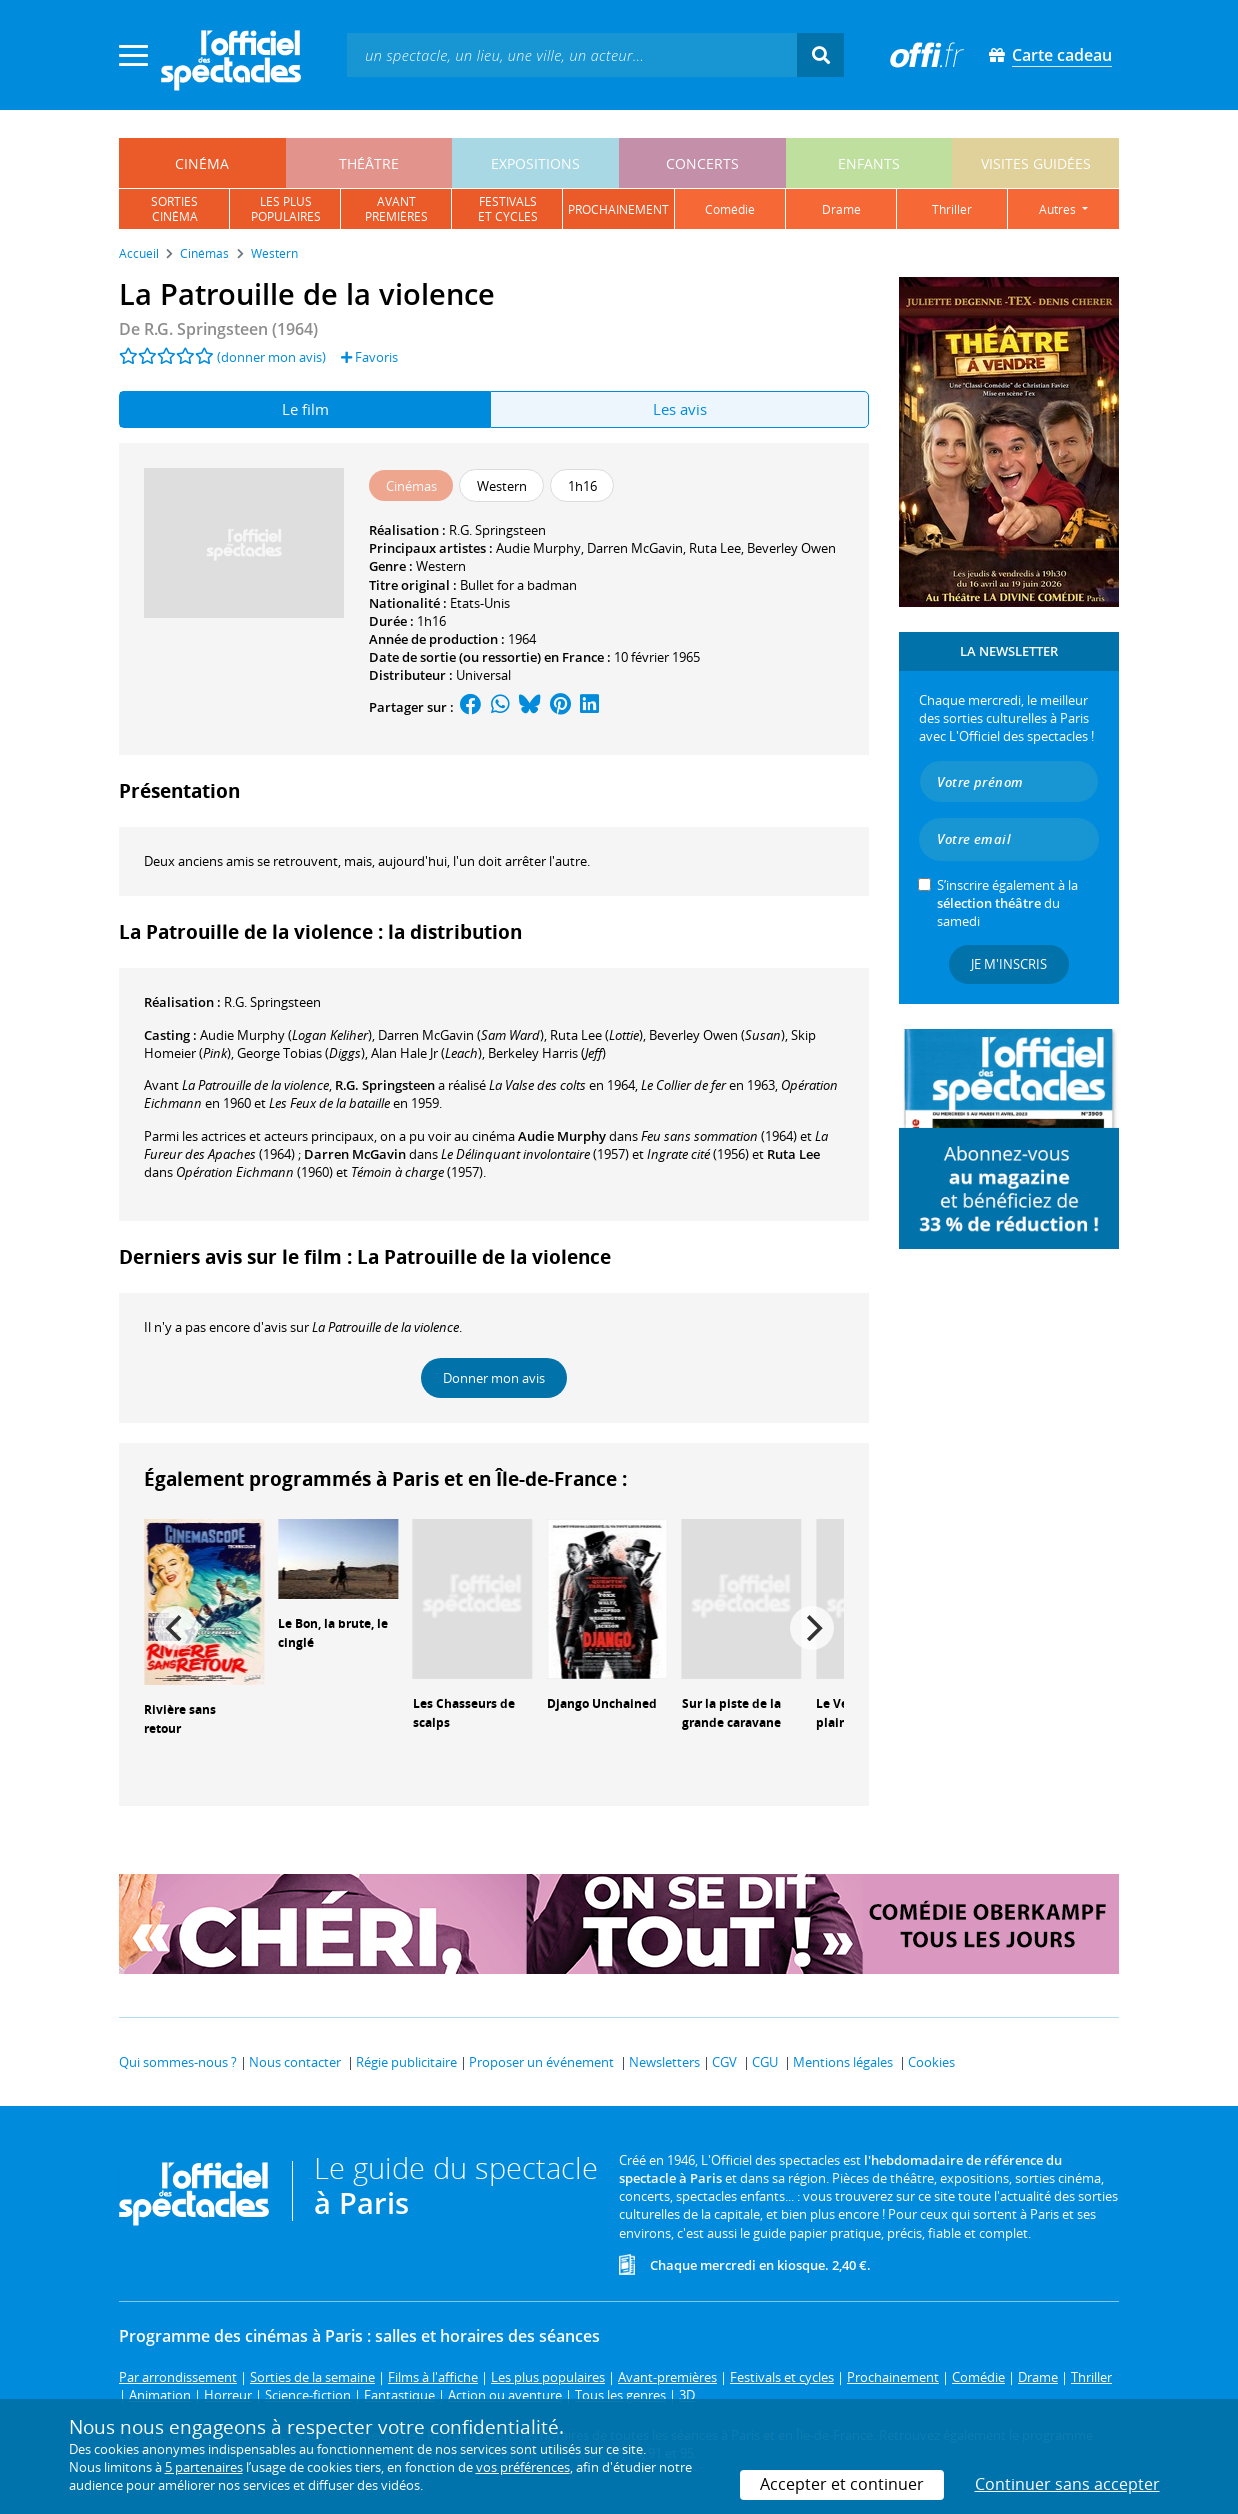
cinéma (202, 163)
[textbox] (572, 54)
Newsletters (664, 2062)
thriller (952, 209)
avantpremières (396, 209)
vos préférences (523, 2467)
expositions (535, 163)
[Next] (812, 1628)
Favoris (369, 357)
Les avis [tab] (680, 409)
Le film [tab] (305, 409)
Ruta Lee (715, 548)
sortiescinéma (174, 209)
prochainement (618, 209)
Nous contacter (295, 2062)
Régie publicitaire (406, 2062)
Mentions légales (843, 2062)
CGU (765, 2062)
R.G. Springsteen (497, 530)
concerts (702, 163)
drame (841, 209)
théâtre (369, 163)
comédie (730, 209)
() (286, 1035)
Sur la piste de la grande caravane (731, 1713)
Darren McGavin (635, 548)
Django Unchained (602, 1703)
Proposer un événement (541, 2062)
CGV (724, 2062)
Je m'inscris (1009, 964)
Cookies (931, 2062)
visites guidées (1036, 163)
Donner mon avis (494, 1378)
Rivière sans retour (180, 1719)
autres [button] (1059, 209)
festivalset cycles (508, 209)
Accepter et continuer (842, 2484)
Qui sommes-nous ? (178, 2062)
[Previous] (176, 1628)
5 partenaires (204, 2467)
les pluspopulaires (286, 209)
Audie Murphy (538, 548)
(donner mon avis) (271, 357)
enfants (869, 163)
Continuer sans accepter (1067, 2484)
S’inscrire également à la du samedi (1007, 903)
